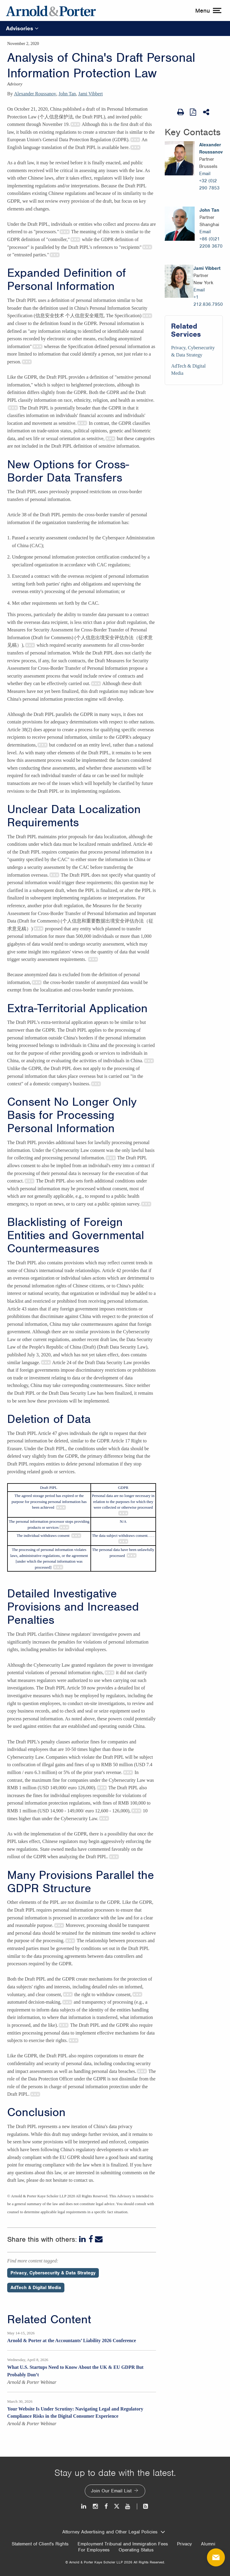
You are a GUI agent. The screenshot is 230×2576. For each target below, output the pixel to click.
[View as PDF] (193, 111)
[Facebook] (91, 2239)
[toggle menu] (207, 10)
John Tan (67, 93)
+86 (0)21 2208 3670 (211, 242)
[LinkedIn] (83, 2239)
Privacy (184, 2544)
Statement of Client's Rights (40, 2544)
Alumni (208, 2544)
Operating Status (136, 2550)
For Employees (94, 2550)
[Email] (99, 2239)
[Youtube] (128, 2506)
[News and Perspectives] (143, 2506)
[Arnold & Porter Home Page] (51, 10)
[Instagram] (96, 2506)
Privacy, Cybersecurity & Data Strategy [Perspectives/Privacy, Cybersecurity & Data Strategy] (53, 2273)
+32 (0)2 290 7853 (209, 184)
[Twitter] (116, 2506)
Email (205, 174)
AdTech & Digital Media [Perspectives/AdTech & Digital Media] (35, 2288)
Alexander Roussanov (35, 93)
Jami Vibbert (90, 93)
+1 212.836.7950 (208, 300)
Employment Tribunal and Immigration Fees (123, 2544)
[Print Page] (180, 112)
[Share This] (206, 112)
